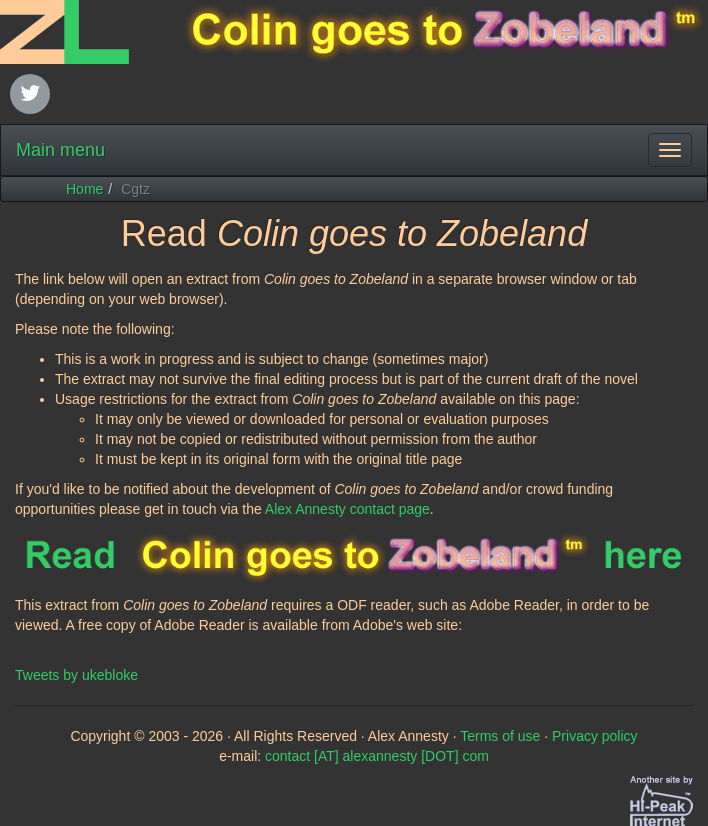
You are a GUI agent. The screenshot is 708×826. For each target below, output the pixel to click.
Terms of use (500, 736)
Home (84, 189)
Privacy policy (595, 736)
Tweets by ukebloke (76, 675)
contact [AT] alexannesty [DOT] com (377, 756)
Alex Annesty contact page (347, 509)
